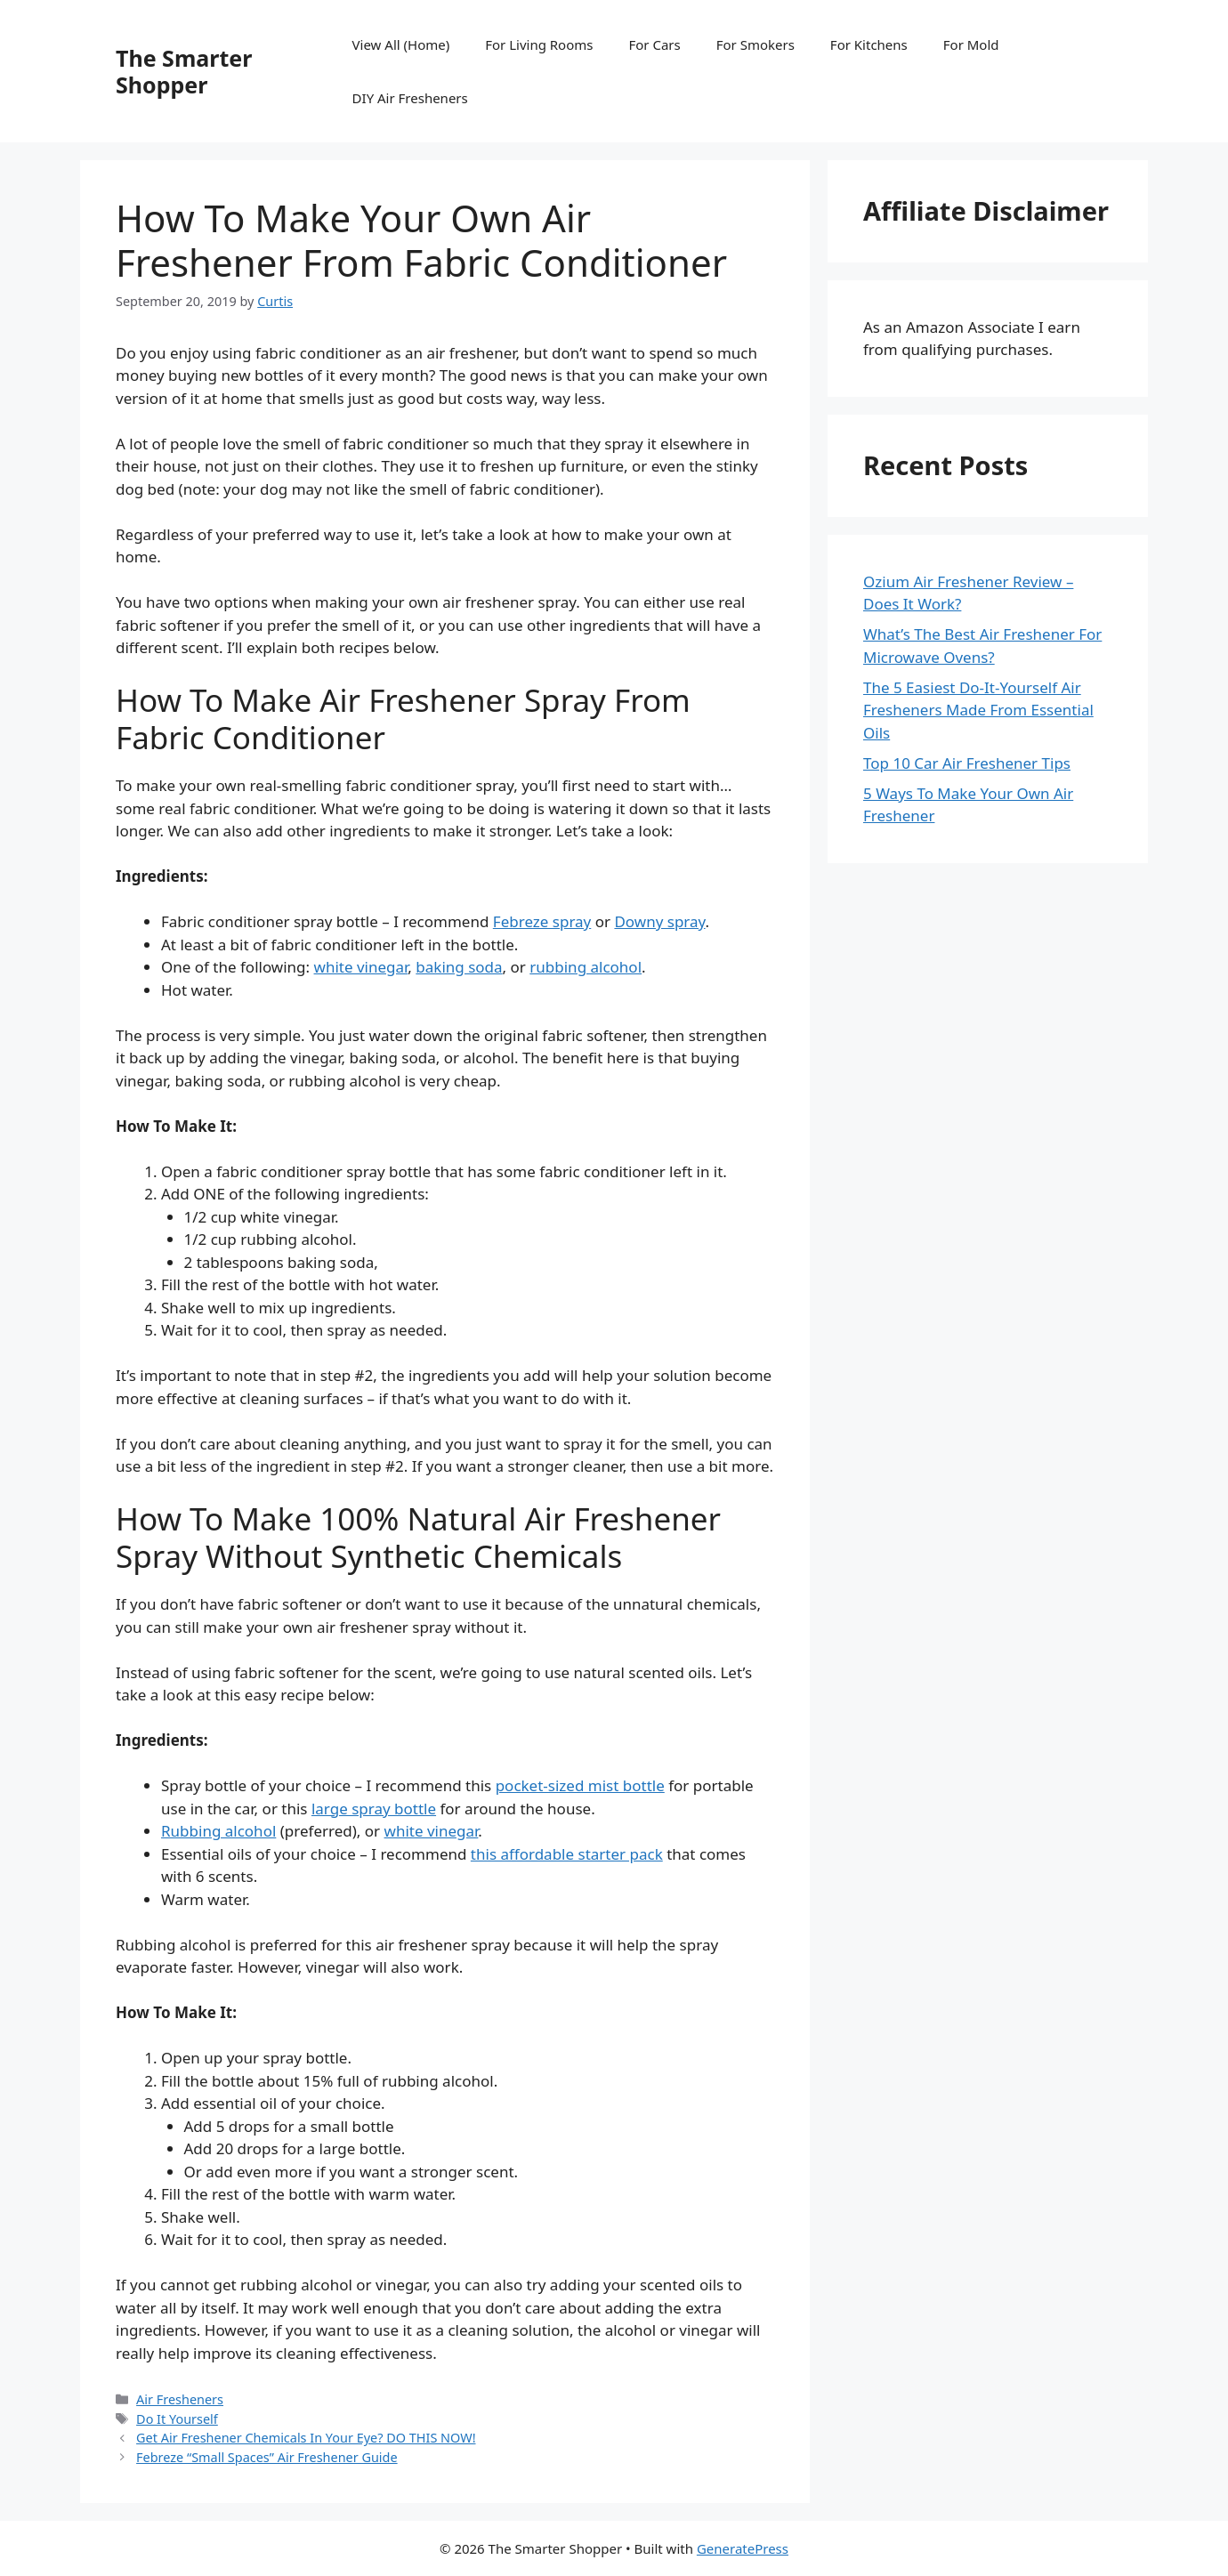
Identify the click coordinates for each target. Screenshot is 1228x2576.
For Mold (971, 44)
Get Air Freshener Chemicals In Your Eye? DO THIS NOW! (305, 2437)
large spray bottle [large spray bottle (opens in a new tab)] (373, 1808)
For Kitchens (869, 44)
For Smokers (755, 44)
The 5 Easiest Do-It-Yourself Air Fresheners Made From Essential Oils (978, 710)
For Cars (654, 44)
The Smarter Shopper (184, 71)
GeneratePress (742, 2548)
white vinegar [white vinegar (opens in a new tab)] (361, 967)
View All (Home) (401, 44)
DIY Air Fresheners (410, 98)
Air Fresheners (179, 2399)
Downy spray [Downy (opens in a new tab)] (659, 921)
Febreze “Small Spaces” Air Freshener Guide (267, 2457)
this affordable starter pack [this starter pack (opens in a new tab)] (567, 1854)
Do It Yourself (177, 2418)
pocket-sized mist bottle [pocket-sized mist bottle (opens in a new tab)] (580, 1785)
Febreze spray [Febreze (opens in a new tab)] (542, 921)
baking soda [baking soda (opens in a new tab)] (459, 967)
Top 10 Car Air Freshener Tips (966, 763)
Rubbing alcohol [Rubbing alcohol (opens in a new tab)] (218, 1831)
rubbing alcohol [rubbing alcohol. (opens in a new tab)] (585, 967)
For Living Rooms (539, 44)
